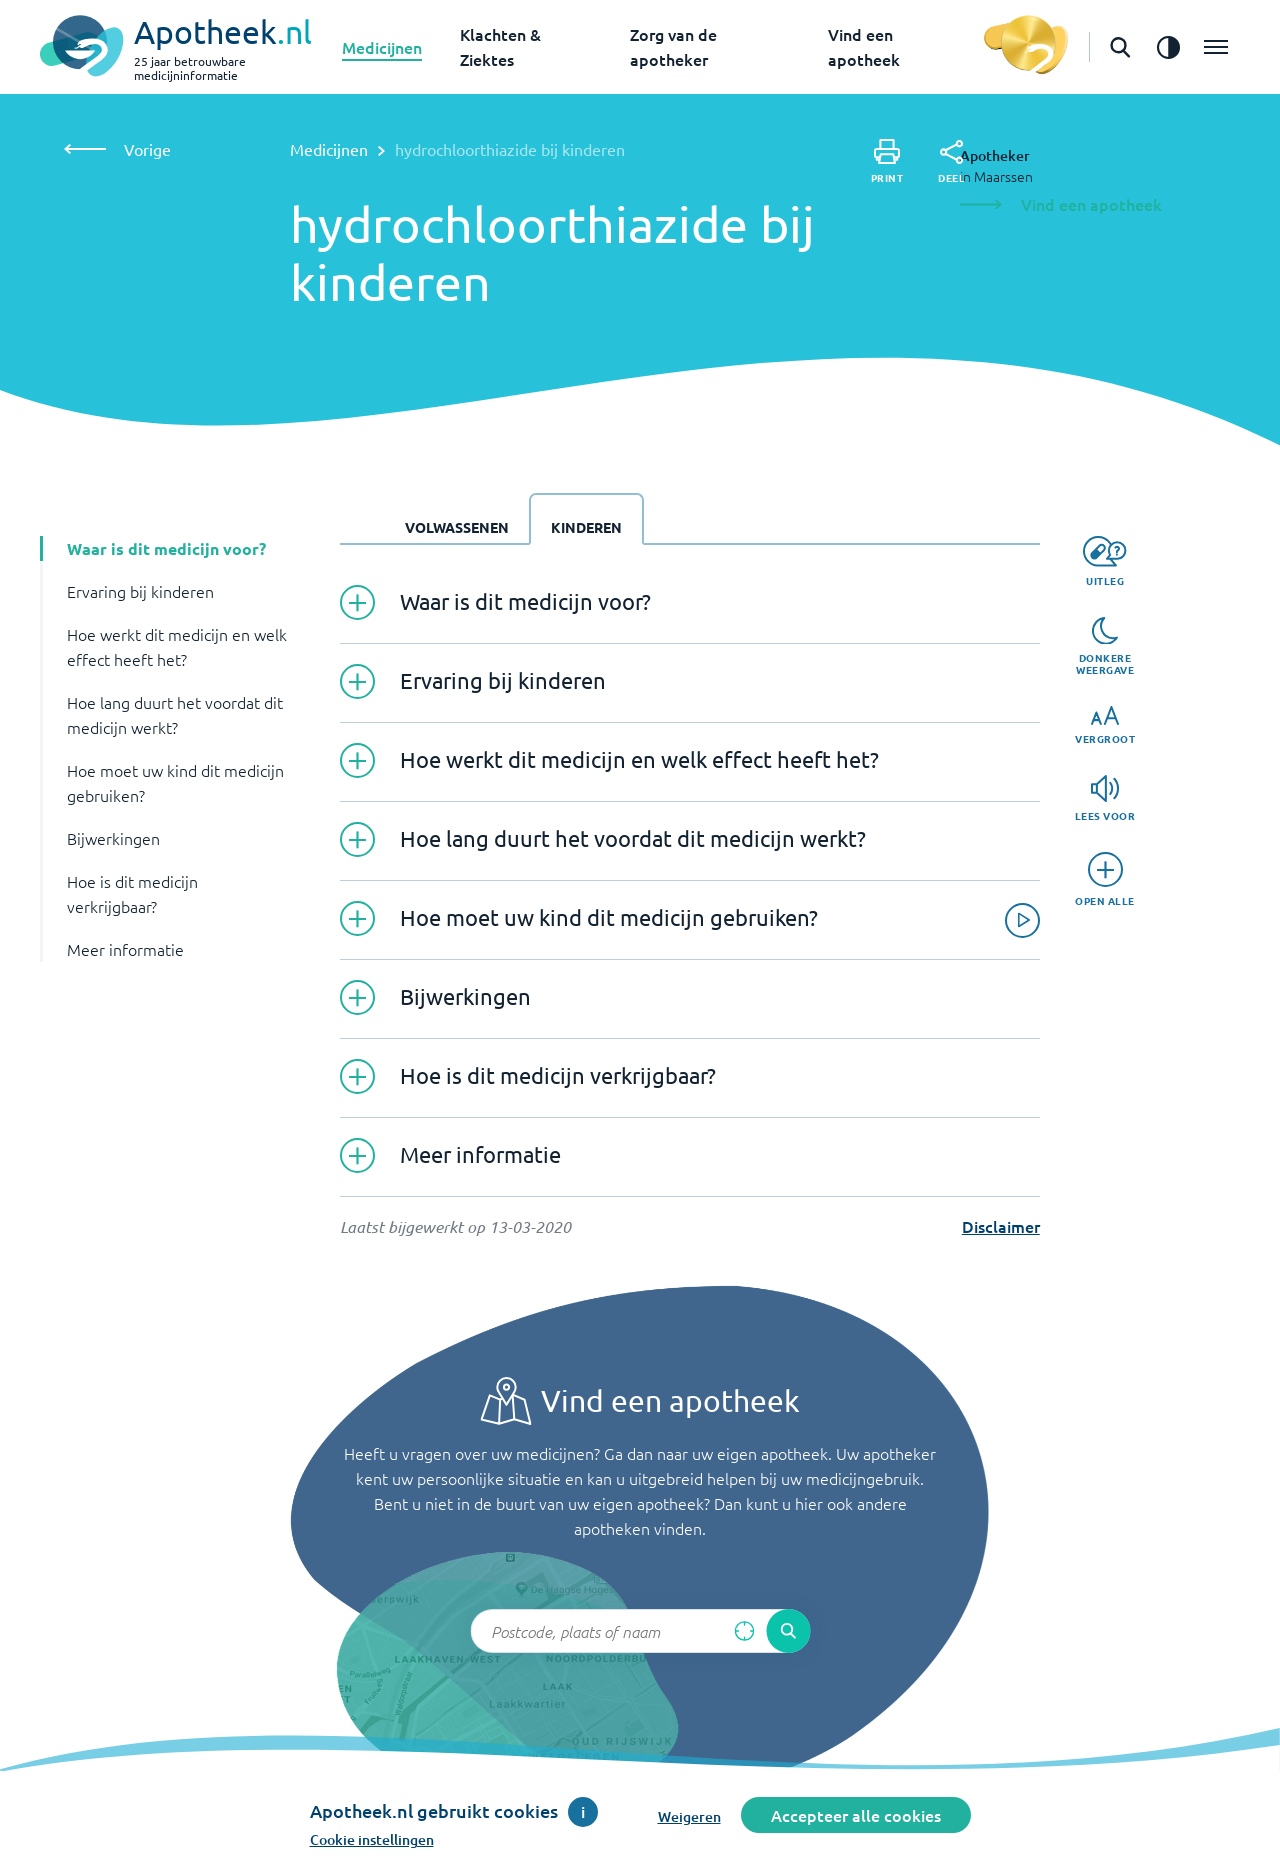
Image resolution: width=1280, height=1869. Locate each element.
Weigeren (689, 1816)
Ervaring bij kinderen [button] (140, 591)
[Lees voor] (1105, 798)
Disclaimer (1001, 1226)
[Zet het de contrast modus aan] (1168, 47)
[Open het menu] (1216, 47)
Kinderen (586, 527)
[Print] (887, 161)
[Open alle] (1105, 879)
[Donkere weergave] (1105, 647)
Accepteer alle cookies (856, 1815)
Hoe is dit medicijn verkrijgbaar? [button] (132, 893)
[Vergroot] (1105, 725)
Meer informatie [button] (125, 949)
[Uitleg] (1104, 561)
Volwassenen (457, 527)
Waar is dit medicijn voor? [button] (166, 548)
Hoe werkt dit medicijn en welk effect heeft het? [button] (177, 646)
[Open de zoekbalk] (1120, 47)
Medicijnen (382, 47)
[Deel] (951, 162)
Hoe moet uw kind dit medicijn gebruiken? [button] (175, 782)
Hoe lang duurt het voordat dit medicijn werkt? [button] (175, 714)
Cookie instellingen (372, 1839)
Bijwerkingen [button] (113, 838)
